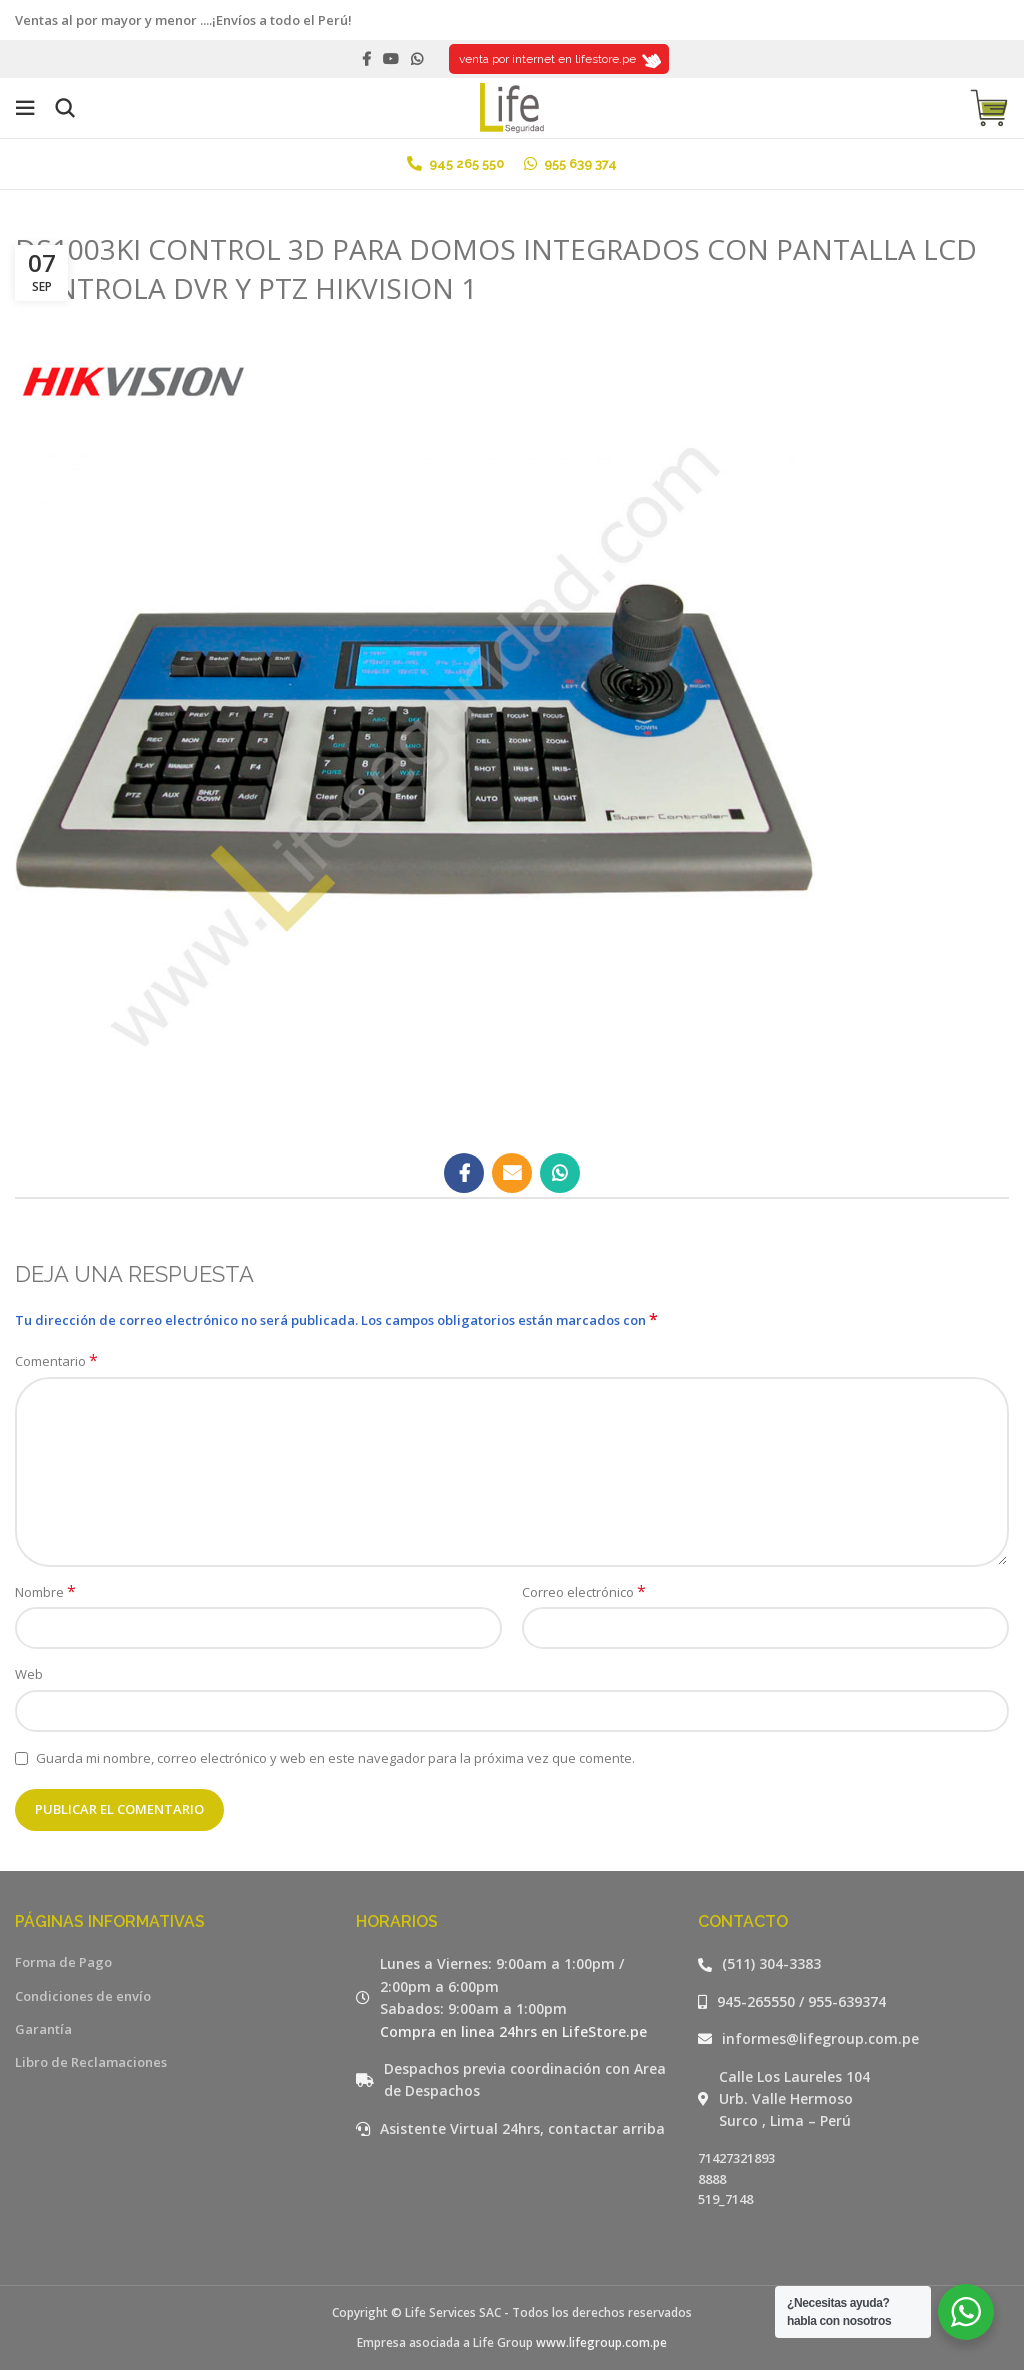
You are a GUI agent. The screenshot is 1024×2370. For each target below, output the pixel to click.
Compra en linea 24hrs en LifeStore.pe (513, 2031)
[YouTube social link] (391, 59)
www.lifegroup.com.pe (601, 2342)
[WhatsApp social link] (417, 59)
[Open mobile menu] (25, 108)
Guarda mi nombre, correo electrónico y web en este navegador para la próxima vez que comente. (335, 1758)
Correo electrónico (584, 1592)
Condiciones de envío (83, 1996)
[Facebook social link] (366, 59)
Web (29, 1674)
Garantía (43, 2029)
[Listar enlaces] (853, 1964)
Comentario (56, 1361)
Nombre (45, 1592)
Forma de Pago (63, 1962)
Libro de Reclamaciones (91, 2062)
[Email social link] (512, 1173)
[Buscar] (65, 108)
